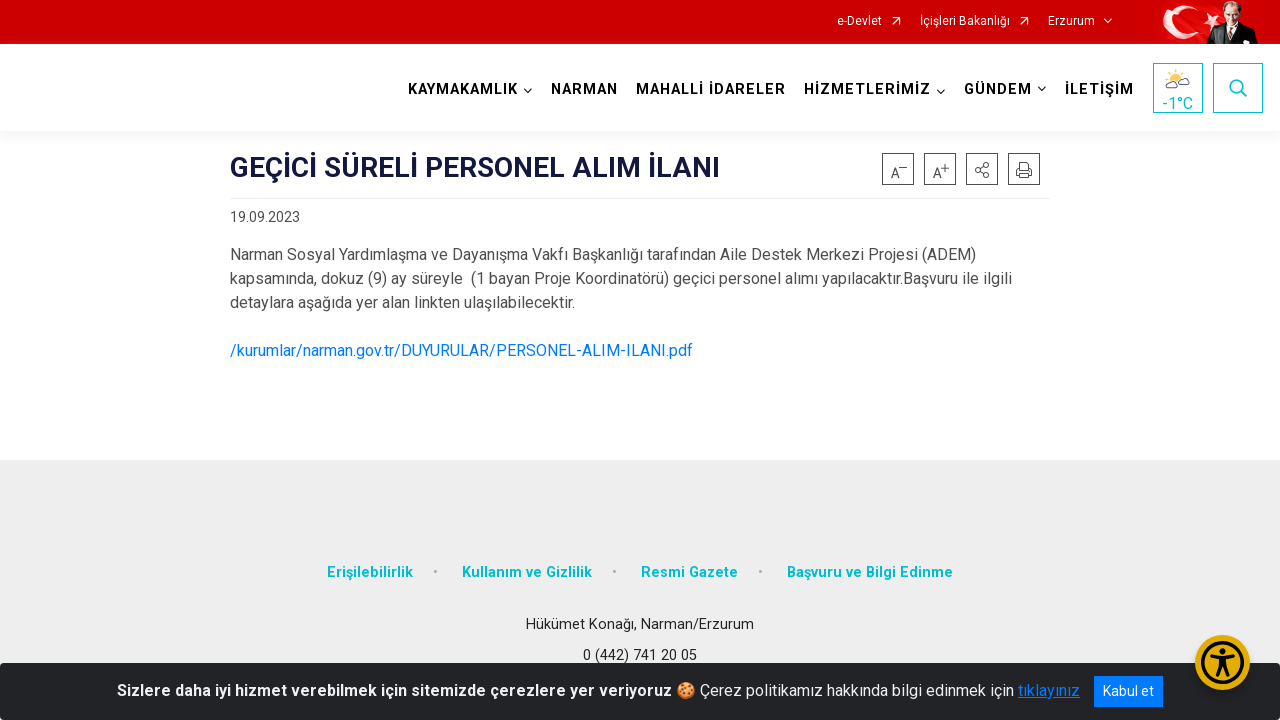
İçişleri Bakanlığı (965, 21)
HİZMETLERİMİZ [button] (867, 89)
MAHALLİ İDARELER (711, 89)
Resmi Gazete (689, 572)
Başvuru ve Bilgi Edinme (870, 572)
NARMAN (584, 89)
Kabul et (1128, 691)
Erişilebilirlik (370, 572)
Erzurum (1071, 21)
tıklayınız (1049, 690)
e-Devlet (859, 21)
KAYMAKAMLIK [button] (463, 89)
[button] (982, 169)
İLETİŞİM (1099, 89)
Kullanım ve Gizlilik (527, 572)
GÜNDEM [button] (998, 89)
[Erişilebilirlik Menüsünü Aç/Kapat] (1222, 662)
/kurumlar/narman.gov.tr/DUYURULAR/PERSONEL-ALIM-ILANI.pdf (461, 350)
